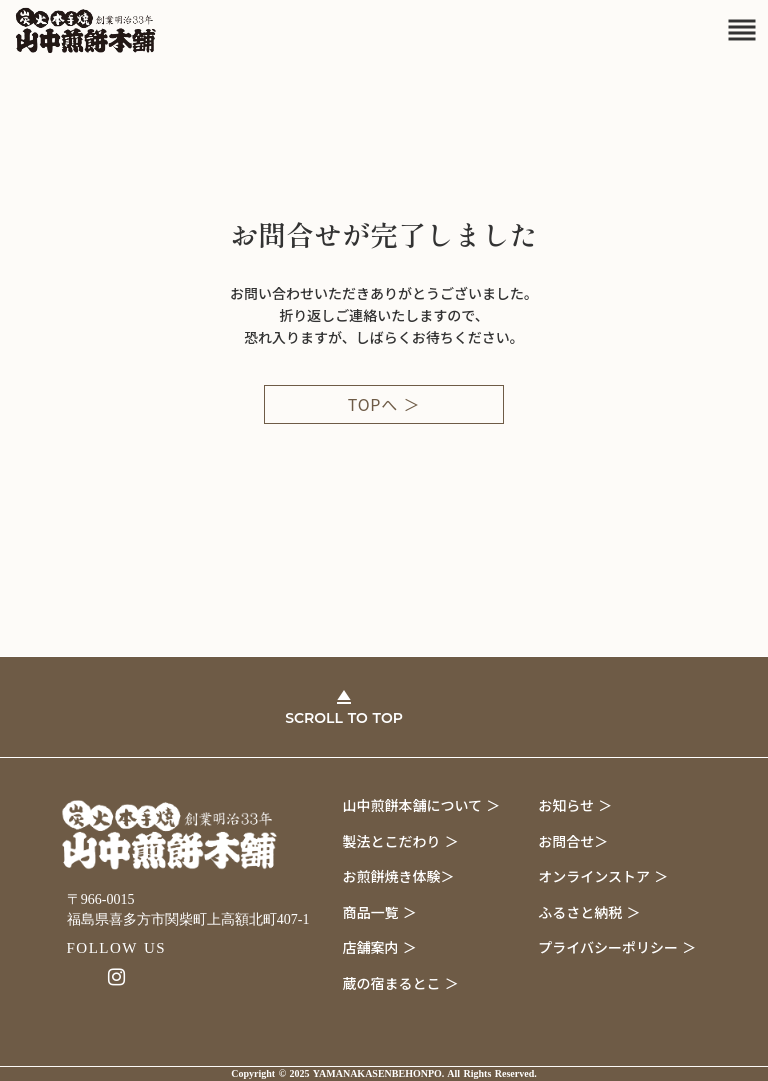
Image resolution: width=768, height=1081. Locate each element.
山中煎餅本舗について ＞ (422, 805)
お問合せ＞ (573, 841)
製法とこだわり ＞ (401, 841)
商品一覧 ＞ (380, 912)
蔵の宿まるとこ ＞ (401, 983)
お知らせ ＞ (575, 805)
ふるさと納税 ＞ (589, 912)
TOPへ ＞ (384, 404)
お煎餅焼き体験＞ (399, 876)
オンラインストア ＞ (603, 876)
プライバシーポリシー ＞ (617, 947)
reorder (742, 30)
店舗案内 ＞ (380, 947)
